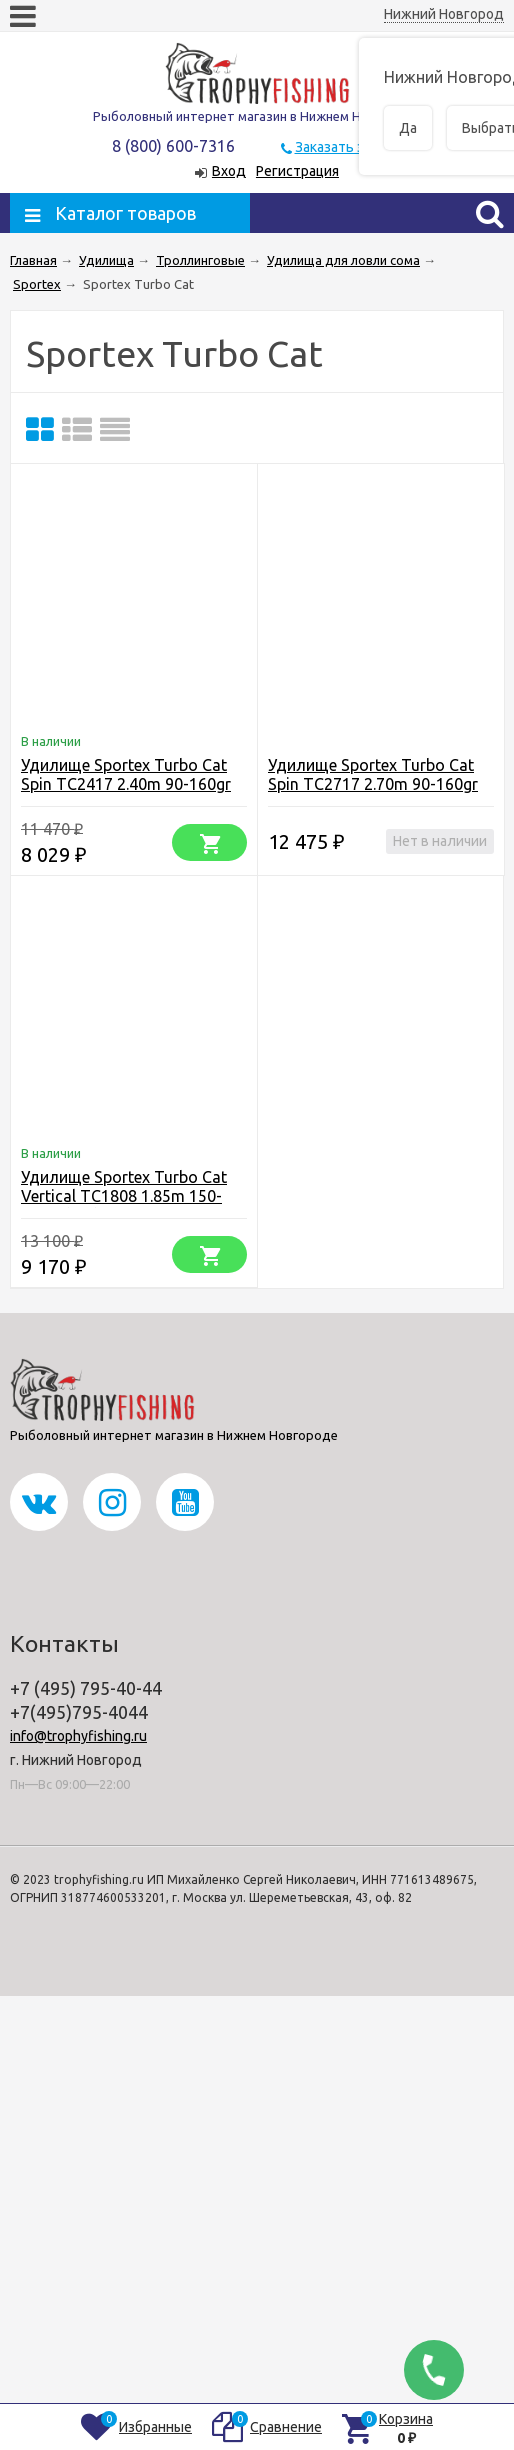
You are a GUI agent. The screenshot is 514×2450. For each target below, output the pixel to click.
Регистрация (297, 171)
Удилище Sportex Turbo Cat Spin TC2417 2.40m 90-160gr (126, 774)
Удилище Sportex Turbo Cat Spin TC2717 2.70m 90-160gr (373, 774)
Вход (229, 171)
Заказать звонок (349, 147)
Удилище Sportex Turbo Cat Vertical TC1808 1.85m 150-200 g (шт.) (124, 1196)
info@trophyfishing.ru (78, 1736)
